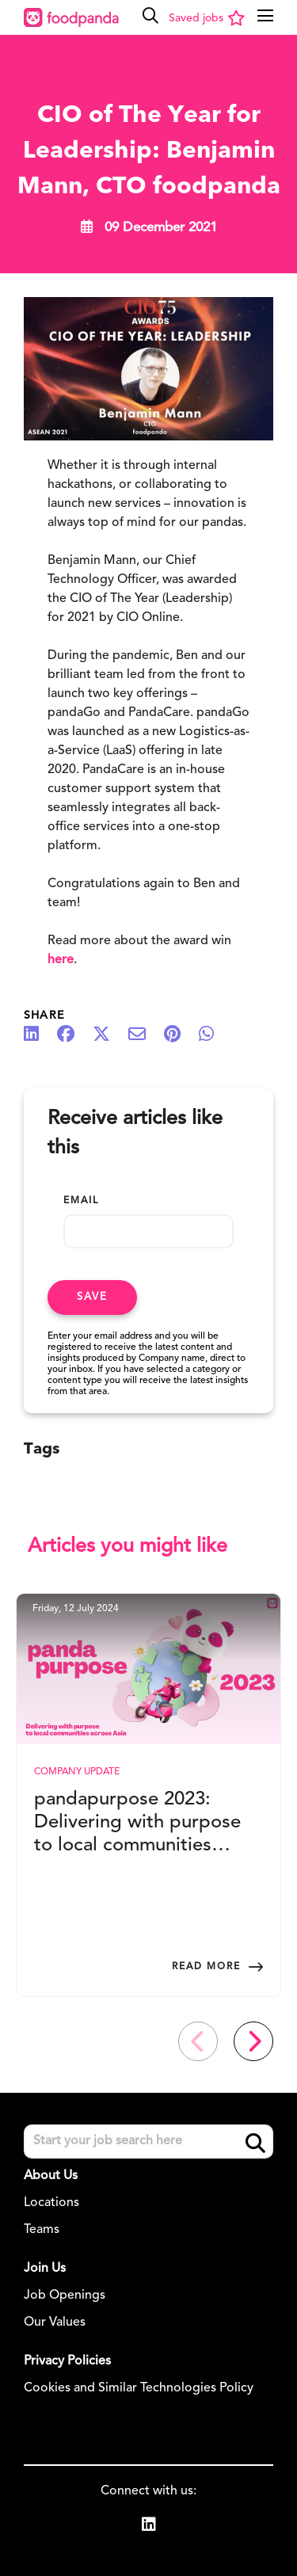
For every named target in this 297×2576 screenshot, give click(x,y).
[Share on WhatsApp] (214, 1035)
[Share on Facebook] (73, 1035)
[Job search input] (148, 2141)
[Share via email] (145, 1035)
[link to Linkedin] (149, 2527)
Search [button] (255, 2143)
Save (92, 1297)
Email (81, 1201)
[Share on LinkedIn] (39, 1035)
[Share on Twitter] (109, 1035)
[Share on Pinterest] (180, 1035)
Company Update (77, 1772)
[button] (150, 16)
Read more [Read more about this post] (206, 1967)
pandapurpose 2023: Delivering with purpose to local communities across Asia (137, 1823)
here (61, 960)
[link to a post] (148, 1669)
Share (44, 1015)
